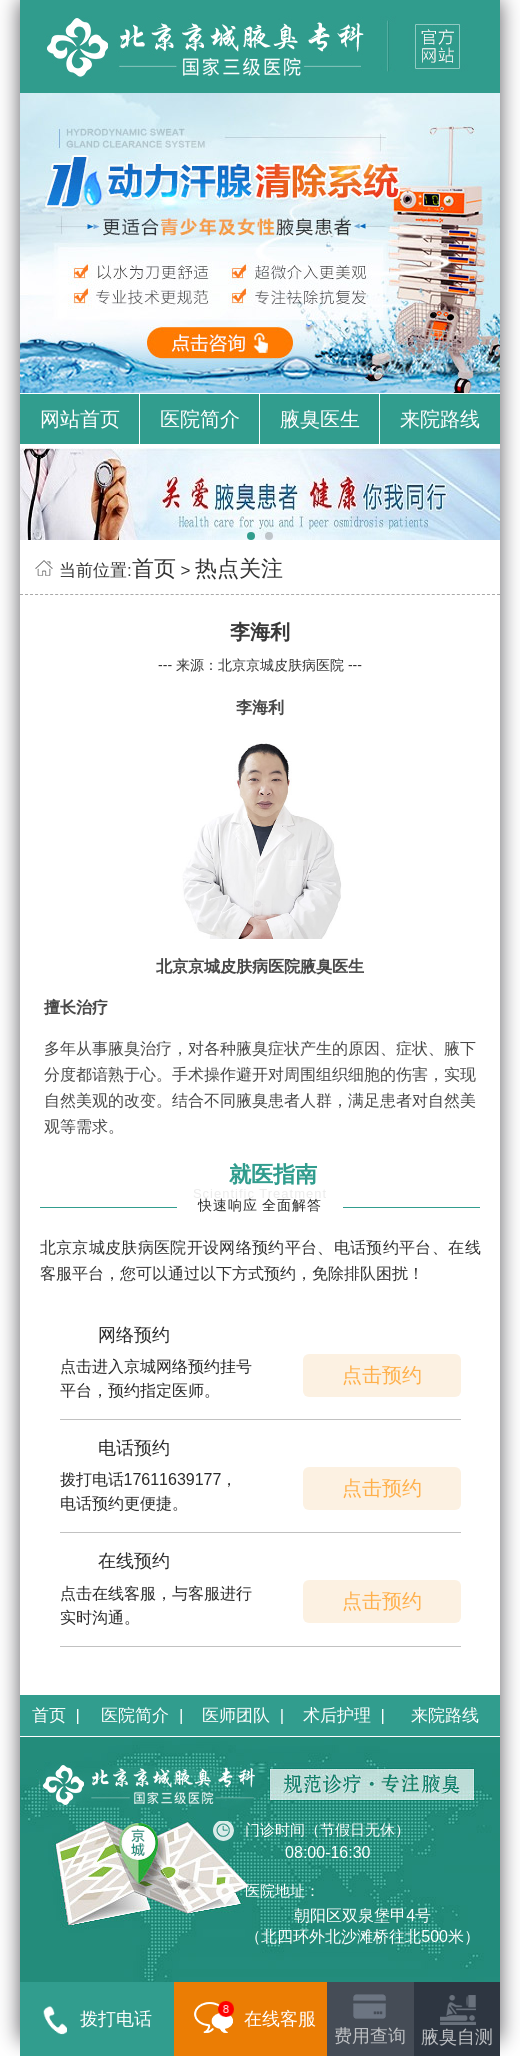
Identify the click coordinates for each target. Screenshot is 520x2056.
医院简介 (200, 419)
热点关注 (239, 568)
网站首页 (80, 419)
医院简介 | (142, 1715)
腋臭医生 (320, 419)
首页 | (56, 1715)
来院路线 (440, 419)
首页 (154, 568)
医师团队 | (243, 1715)
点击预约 (382, 1375)
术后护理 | (344, 1715)
